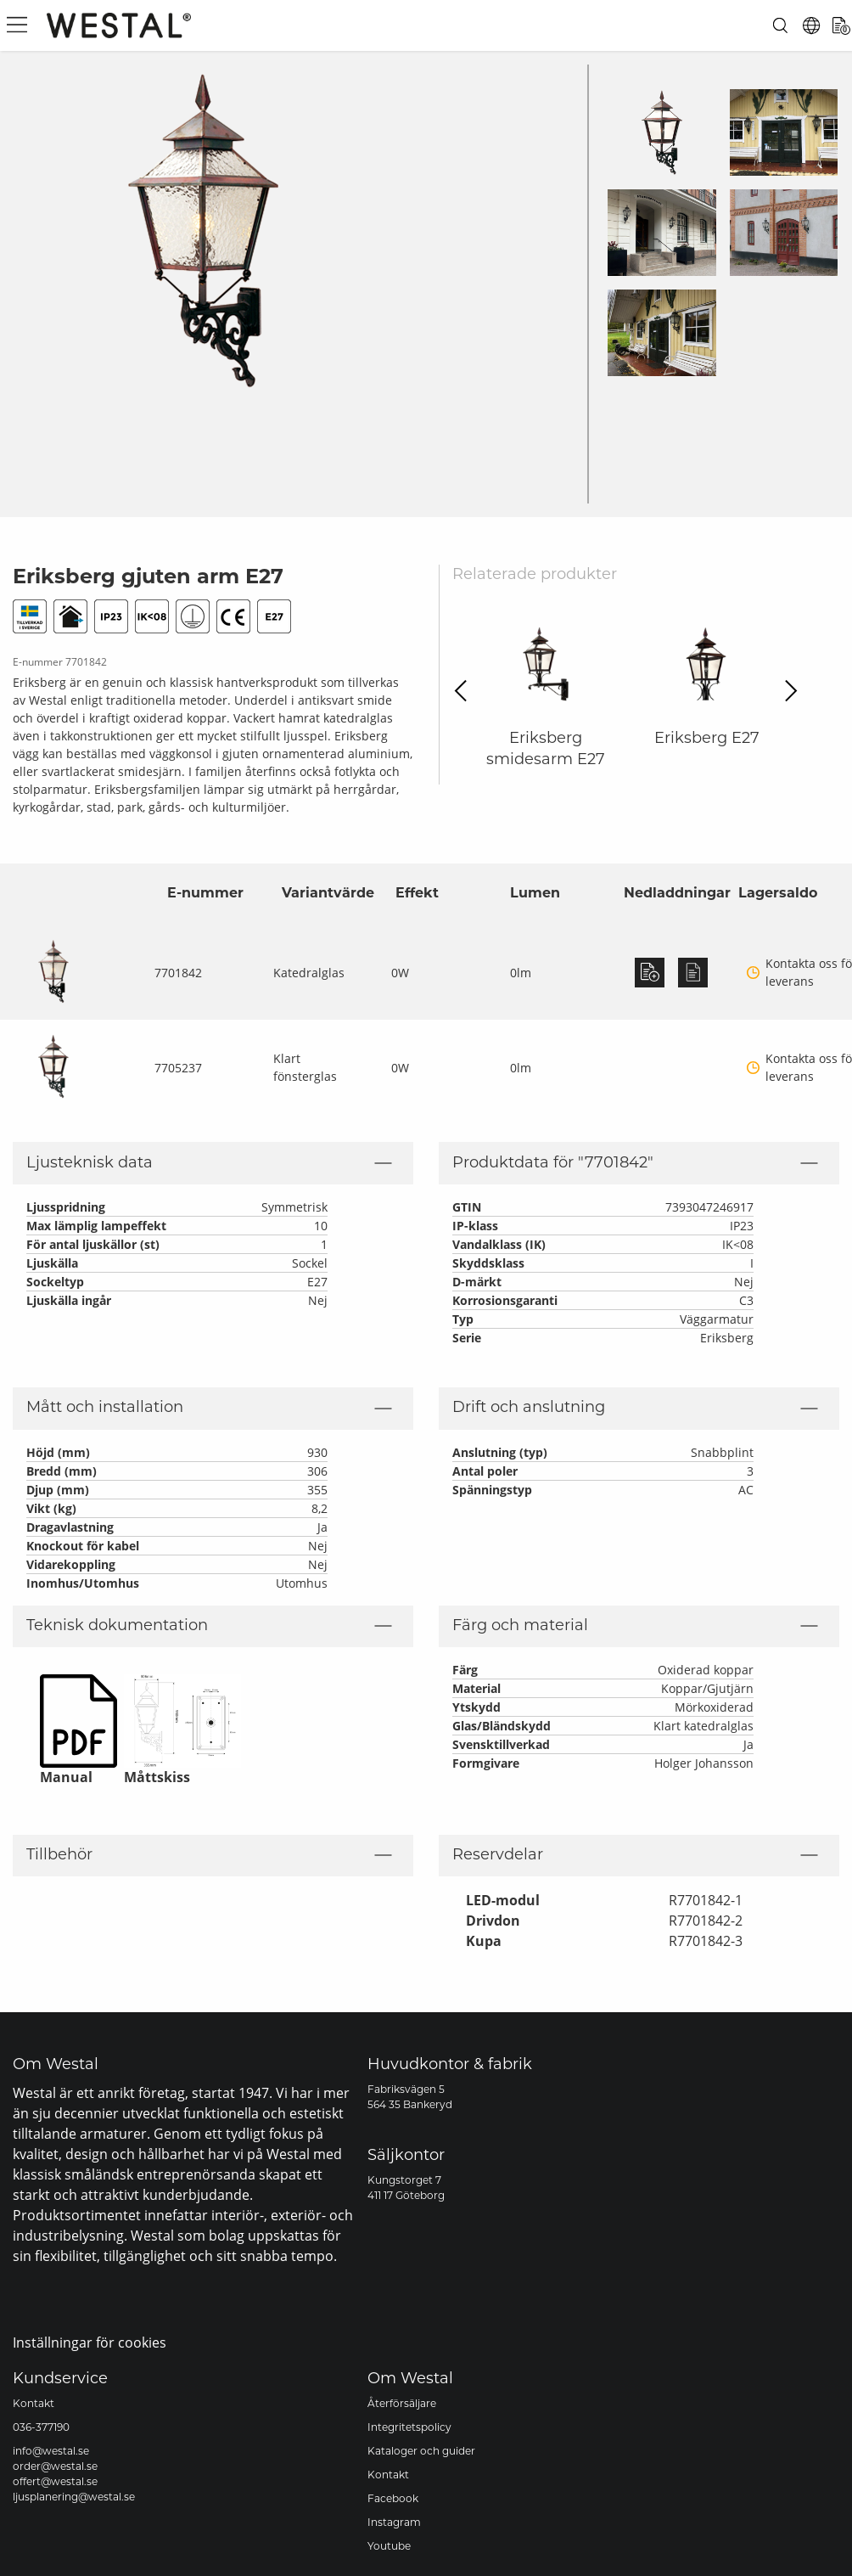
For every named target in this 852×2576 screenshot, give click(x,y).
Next (786, 690)
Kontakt (33, 2404)
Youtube (389, 2547)
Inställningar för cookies (89, 2342)
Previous (465, 690)
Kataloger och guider (421, 2452)
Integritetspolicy (409, 2428)
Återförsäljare (401, 2404)
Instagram (394, 2523)
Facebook (392, 2499)
